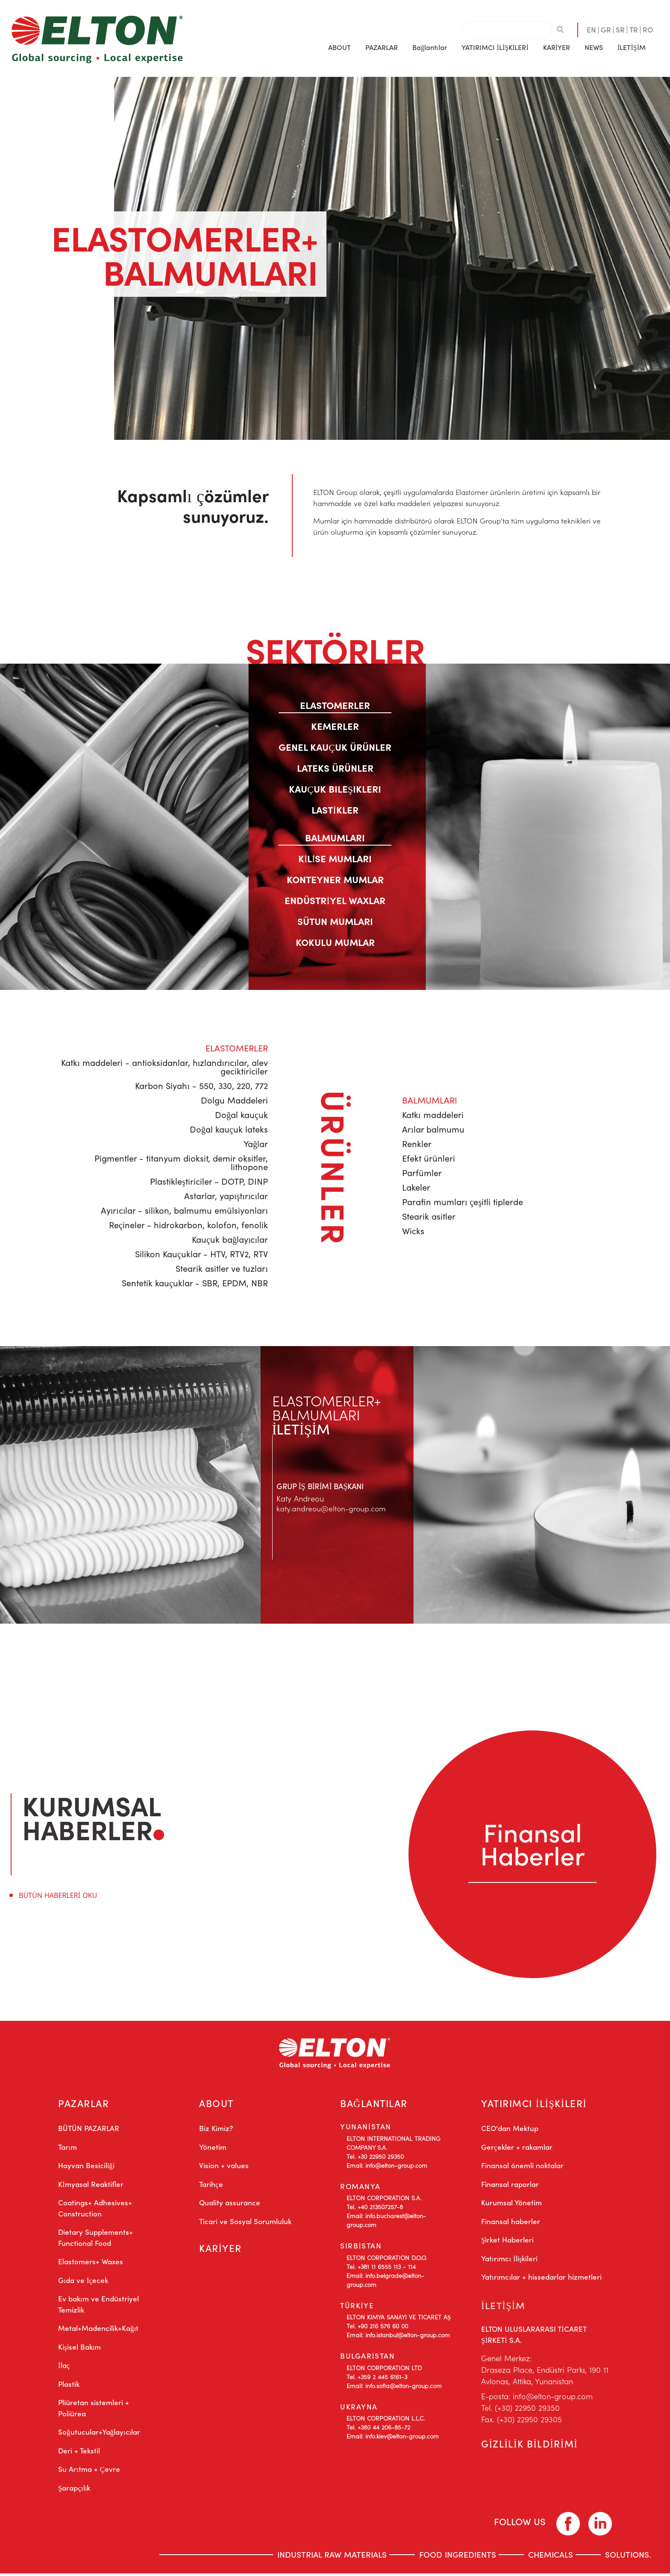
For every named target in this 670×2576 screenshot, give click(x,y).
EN (591, 29)
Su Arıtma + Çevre (89, 2471)
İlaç (64, 2367)
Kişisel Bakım (79, 2349)
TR (633, 29)
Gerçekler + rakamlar (516, 2149)
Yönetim (212, 2149)
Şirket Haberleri (507, 2242)
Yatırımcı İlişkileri (509, 2261)
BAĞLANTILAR (375, 2104)
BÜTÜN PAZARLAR (88, 2130)
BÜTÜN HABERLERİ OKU (58, 1895)
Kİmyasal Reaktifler (90, 2186)
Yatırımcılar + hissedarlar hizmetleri (541, 2279)
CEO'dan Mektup (509, 2130)
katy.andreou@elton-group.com (332, 1508)
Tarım (67, 2149)
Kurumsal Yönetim (511, 2205)
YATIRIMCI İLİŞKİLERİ (535, 2104)
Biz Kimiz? (216, 2130)
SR (620, 29)
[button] (339, 47)
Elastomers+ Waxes (90, 2264)
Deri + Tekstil (79, 2453)
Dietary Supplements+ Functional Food (95, 2240)
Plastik (68, 2386)
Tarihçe (211, 2186)
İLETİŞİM (631, 47)
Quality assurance (229, 2205)
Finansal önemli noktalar (522, 2168)
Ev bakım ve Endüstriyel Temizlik (98, 2306)
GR (606, 29)
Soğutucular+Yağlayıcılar (99, 2434)
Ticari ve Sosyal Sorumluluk (245, 2224)
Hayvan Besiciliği (86, 2168)
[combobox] (506, 29)
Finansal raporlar (510, 2186)
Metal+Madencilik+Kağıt (98, 2330)
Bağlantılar (429, 47)
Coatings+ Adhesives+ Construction (95, 2210)
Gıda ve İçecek (83, 2282)
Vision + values (224, 2168)
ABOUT (217, 2104)
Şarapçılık (74, 2490)
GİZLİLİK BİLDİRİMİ (530, 2448)
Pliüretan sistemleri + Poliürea (93, 2410)
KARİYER (556, 47)
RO (648, 29)
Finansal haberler (510, 2224)
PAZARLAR (84, 2104)
